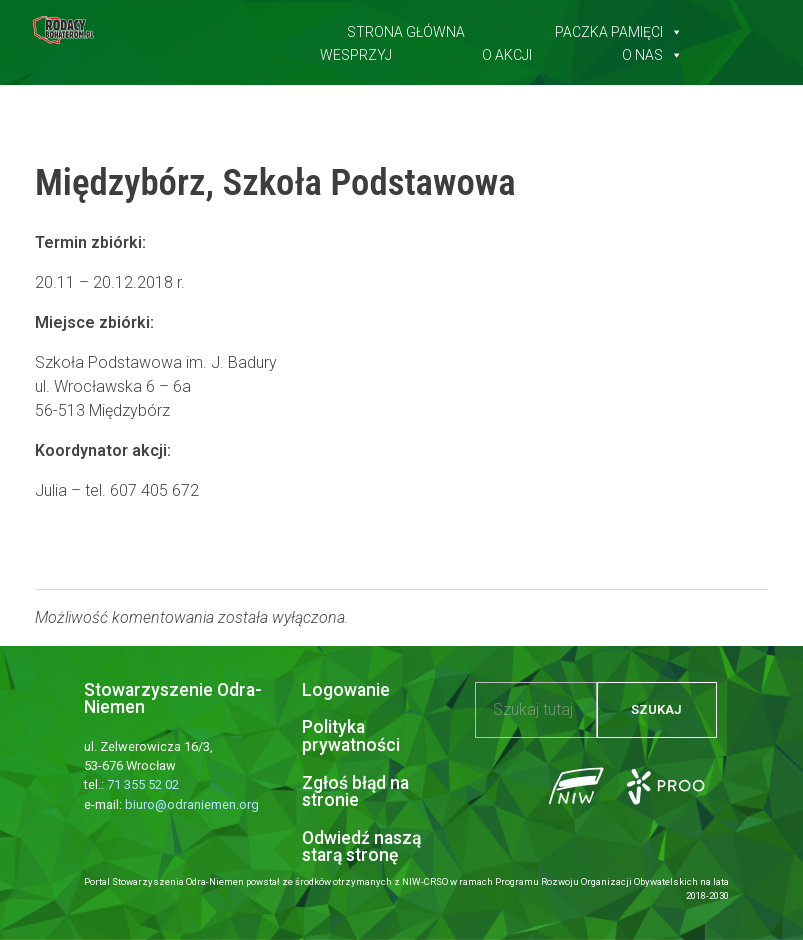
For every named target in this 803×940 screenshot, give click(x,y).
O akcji (507, 51)
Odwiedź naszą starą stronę (361, 847)
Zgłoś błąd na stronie (355, 792)
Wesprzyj (356, 51)
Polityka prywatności (351, 736)
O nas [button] (652, 51)
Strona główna (406, 28)
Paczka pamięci (619, 28)
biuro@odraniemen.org (192, 804)
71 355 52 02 (143, 784)
